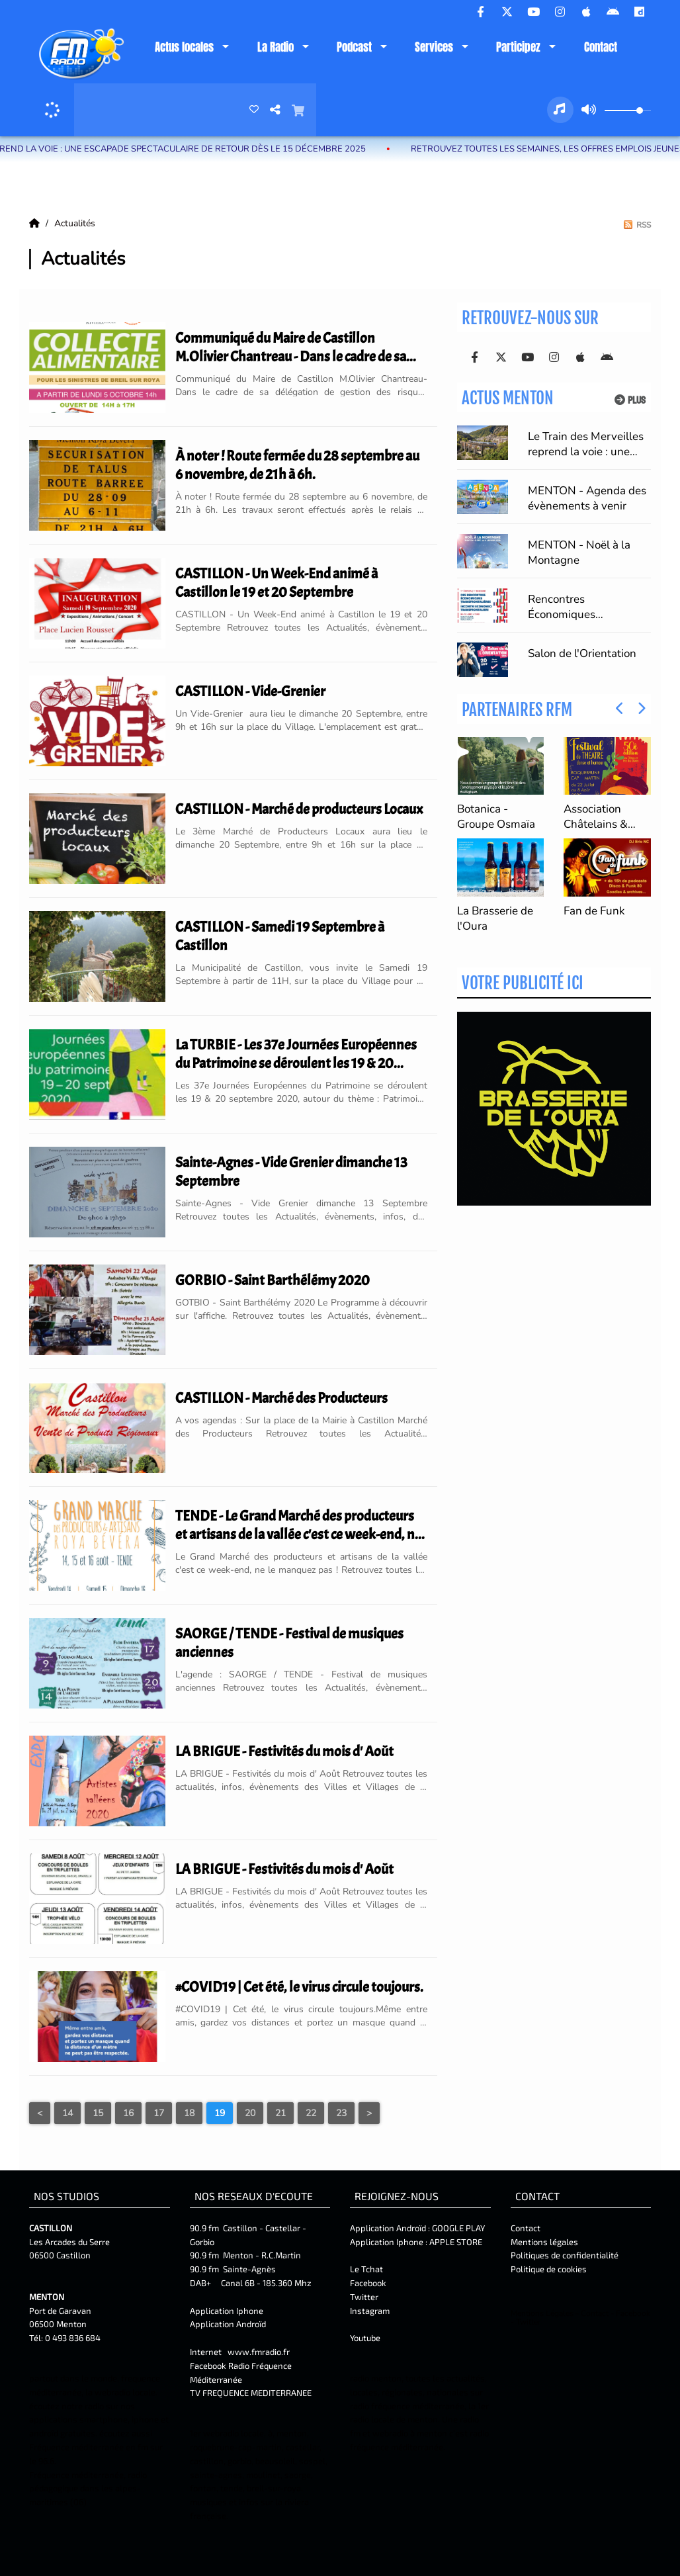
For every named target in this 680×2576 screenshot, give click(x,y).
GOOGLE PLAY (457, 2228)
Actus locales (184, 47)
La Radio (275, 47)
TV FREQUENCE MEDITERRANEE (251, 2392)
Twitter (364, 2296)
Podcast (354, 47)
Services (434, 47)
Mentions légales (544, 2242)
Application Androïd (228, 2324)
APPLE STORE (455, 2242)
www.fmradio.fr (259, 2351)
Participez (518, 47)
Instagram (370, 2310)
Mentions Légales (542, 2313)
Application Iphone (227, 2310)
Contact (600, 47)
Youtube (365, 2337)
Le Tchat (366, 2269)
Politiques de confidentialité (564, 2255)
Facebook (368, 2283)
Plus (630, 400)
